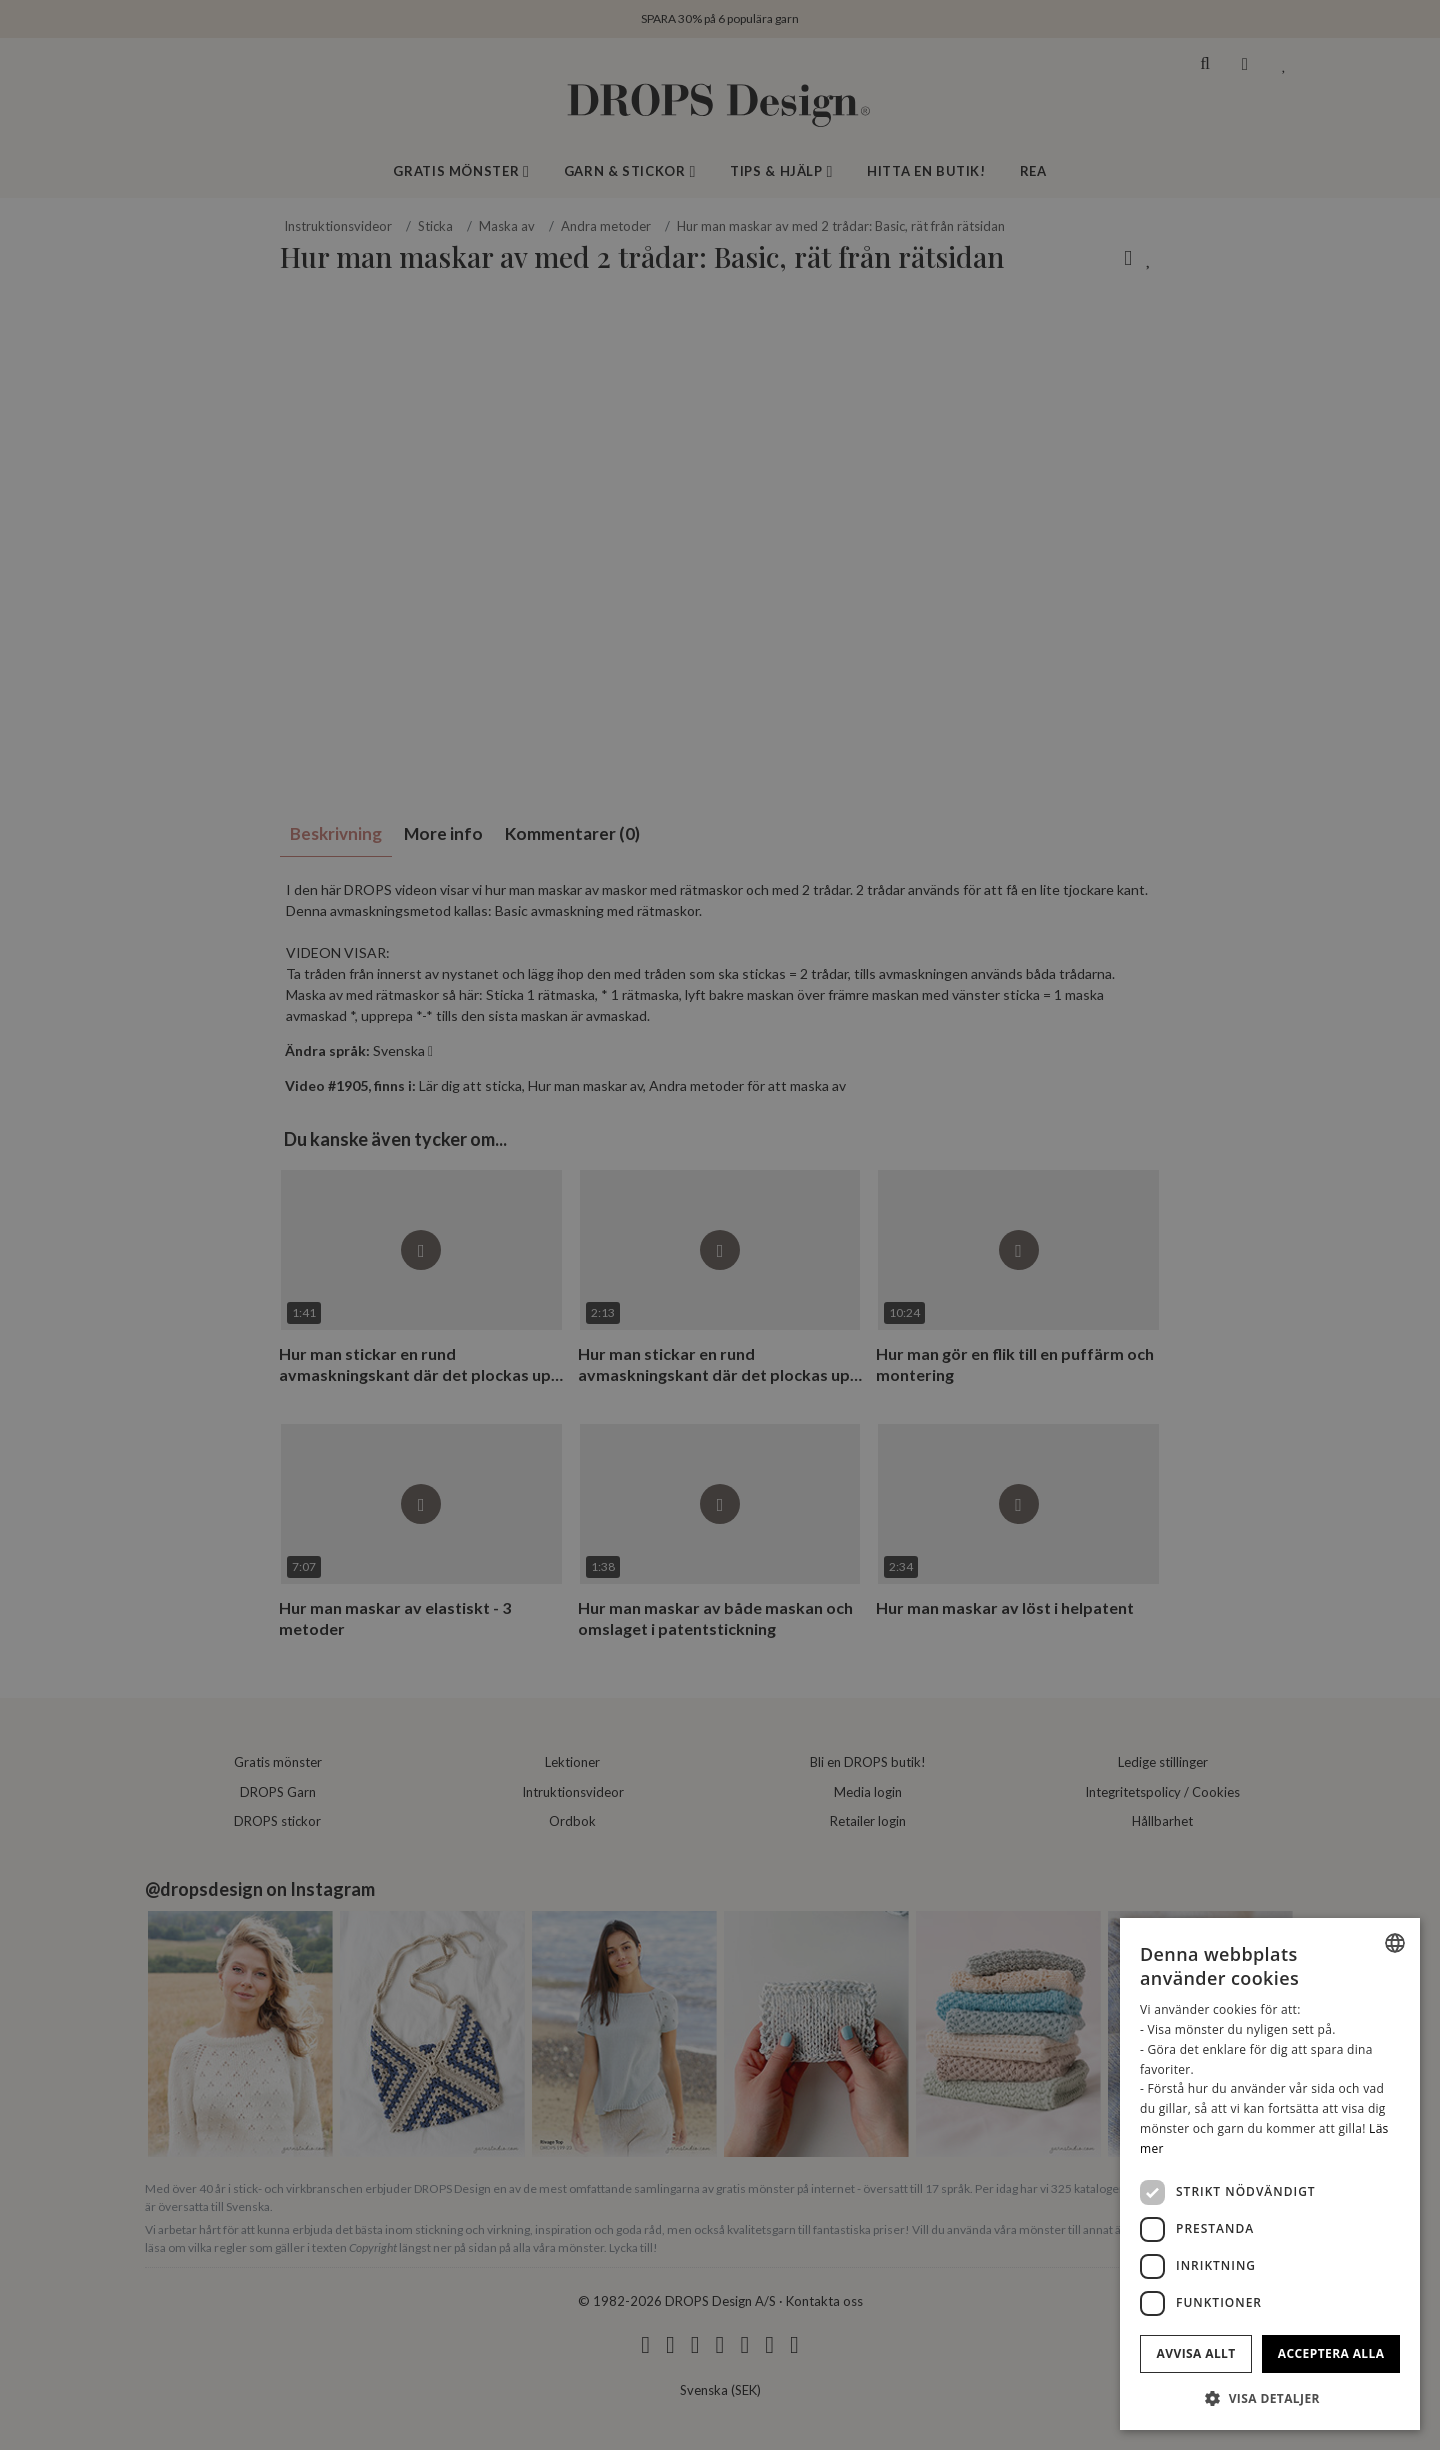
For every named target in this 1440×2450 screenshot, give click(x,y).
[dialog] (1270, 2174)
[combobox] (1395, 1943)
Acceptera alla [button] (1331, 2353)
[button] (1270, 2398)
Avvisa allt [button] (1196, 2353)
